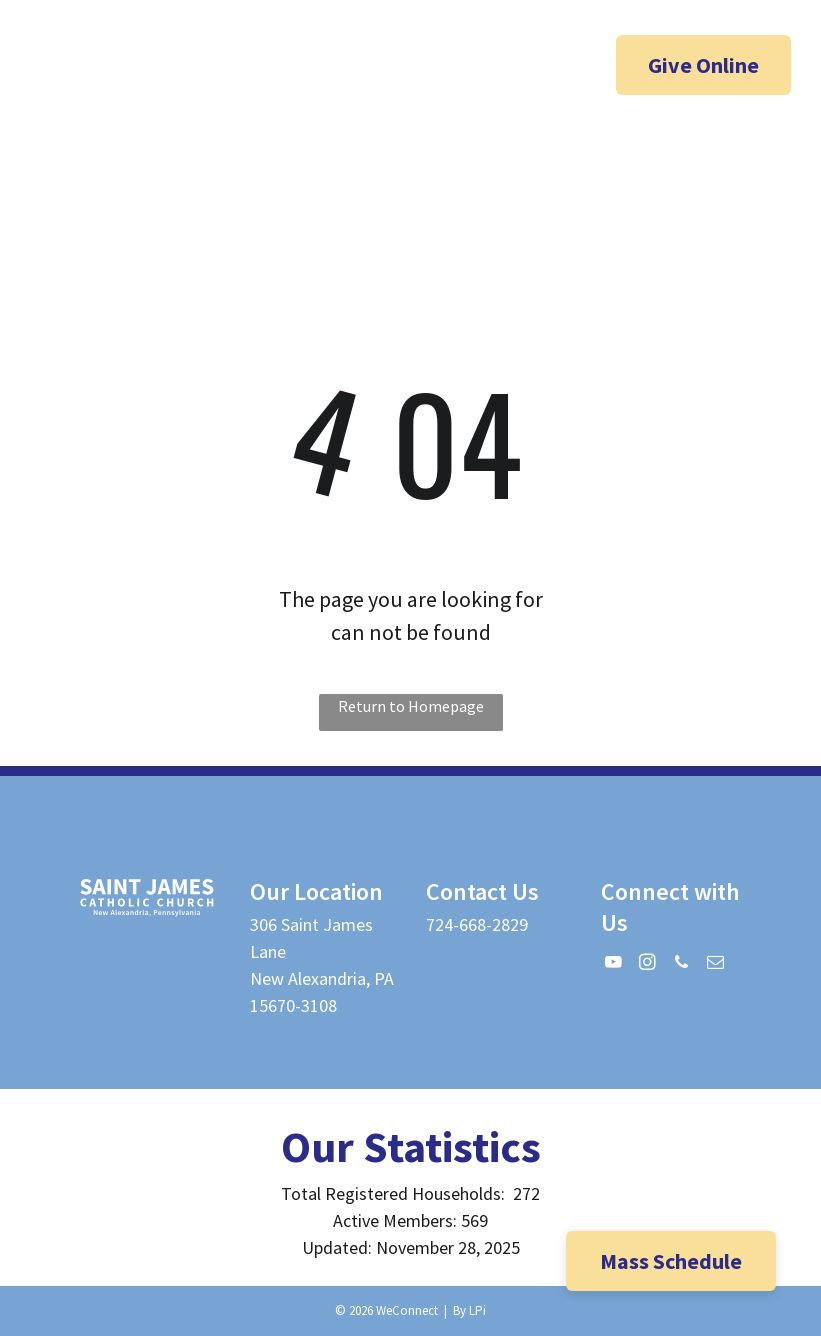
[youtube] (96, 67)
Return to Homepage (411, 706)
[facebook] (57, 67)
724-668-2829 (477, 924)
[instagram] (135, 67)
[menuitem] (345, 182)
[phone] (174, 67)
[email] (114, 102)
